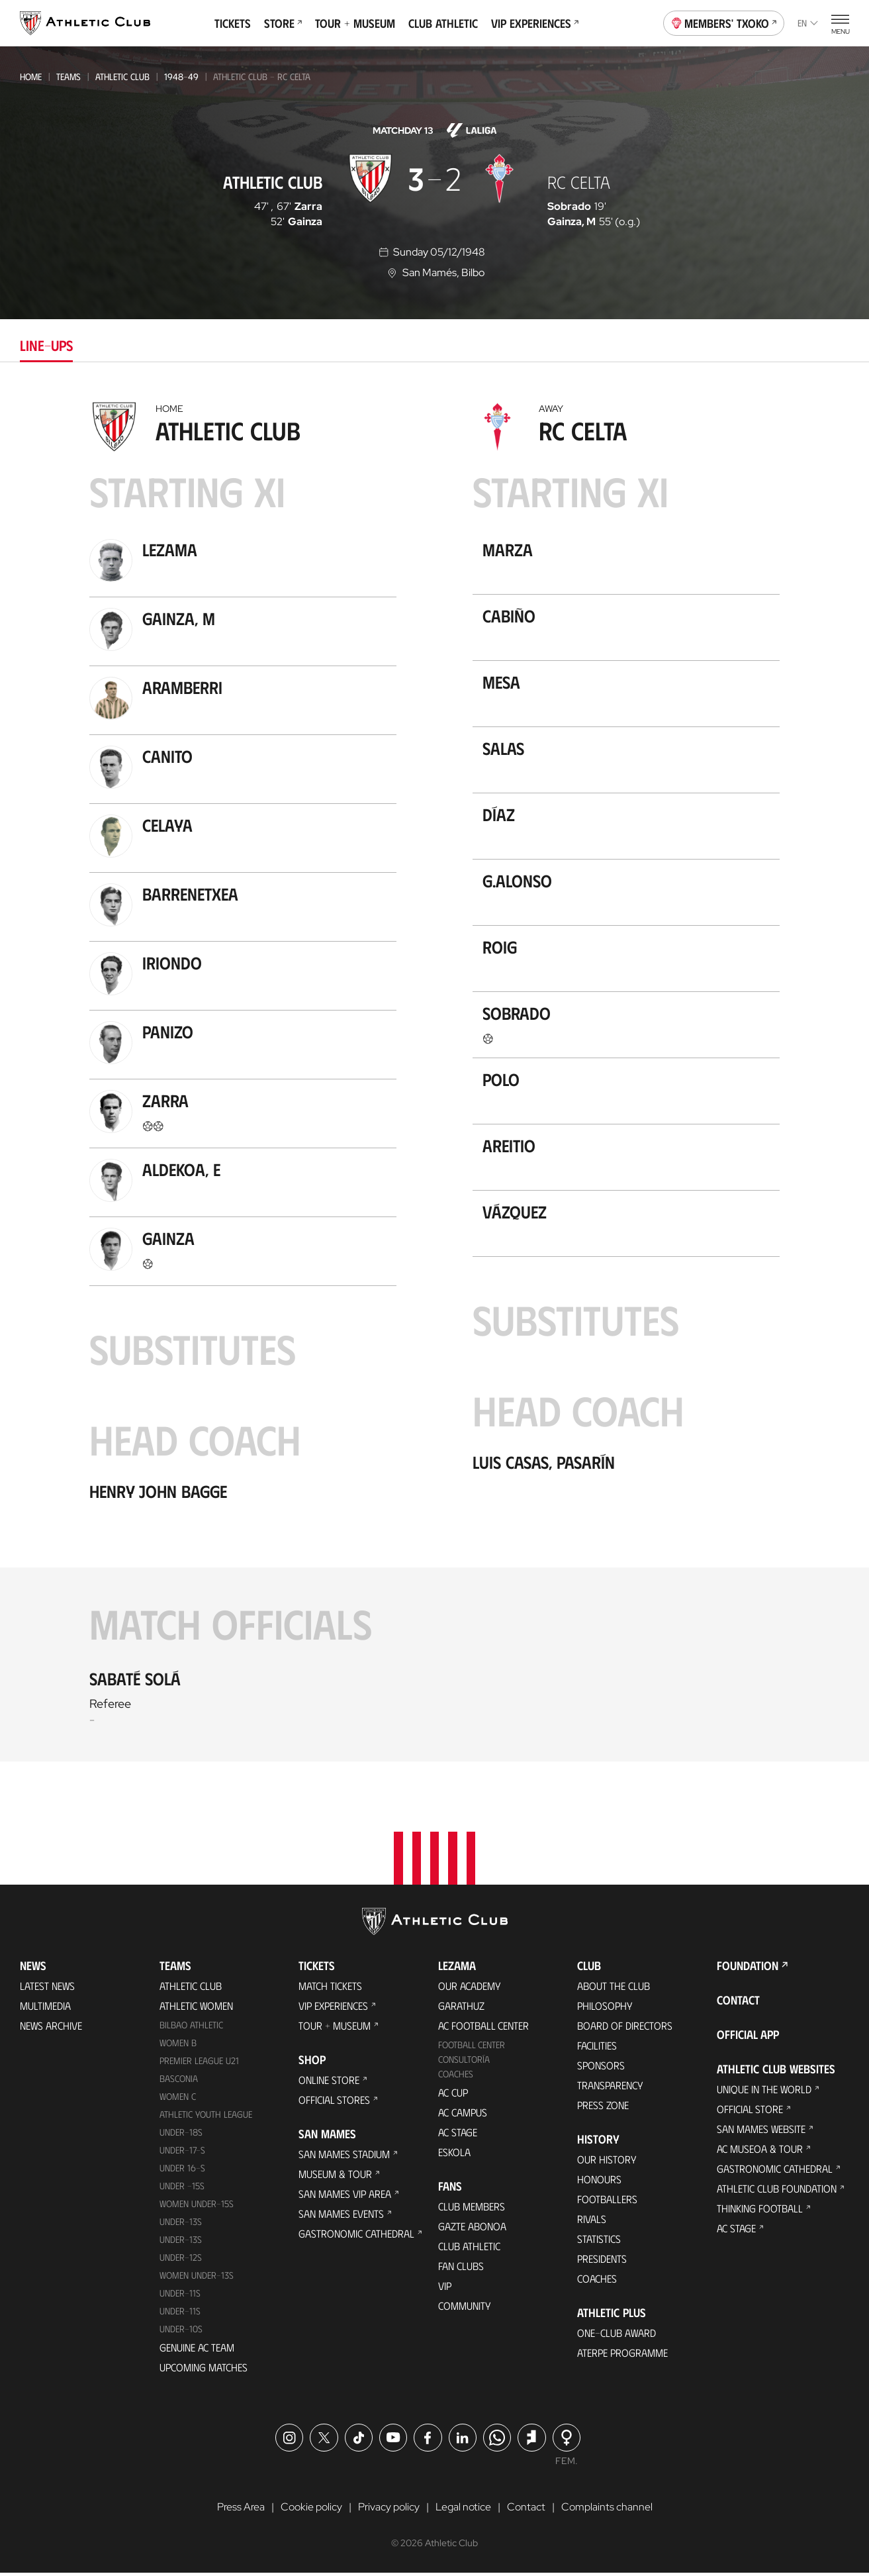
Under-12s (181, 2260)
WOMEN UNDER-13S (197, 2278)
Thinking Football (760, 2211)
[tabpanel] (434, 1078)
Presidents (602, 2261)
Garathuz (461, 2009)
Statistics (599, 2242)
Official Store (750, 2112)
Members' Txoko (724, 22)
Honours (599, 2182)
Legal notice (463, 2510)
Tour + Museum (355, 23)
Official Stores (334, 2103)
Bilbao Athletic (191, 2028)
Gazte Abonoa (472, 2229)
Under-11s (180, 2314)
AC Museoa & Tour (760, 2152)
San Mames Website (761, 2132)
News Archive (51, 2028)
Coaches (455, 2077)
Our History (607, 2162)
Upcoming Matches (204, 2369)
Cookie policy (311, 2510)
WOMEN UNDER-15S (197, 2206)
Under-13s (181, 2224)
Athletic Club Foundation (777, 2191)
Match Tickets (330, 1989)
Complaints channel (607, 2510)
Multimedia (45, 2009)
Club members (471, 2209)
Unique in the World (764, 2092)
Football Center (471, 2048)
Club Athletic (443, 23)
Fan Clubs (461, 2269)
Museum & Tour (335, 2177)
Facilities (597, 2048)
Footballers (607, 2202)
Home (31, 76)
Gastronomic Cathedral (356, 2236)
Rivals (591, 2222)
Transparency (610, 2088)
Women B (178, 2046)
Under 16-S (182, 2171)
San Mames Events (341, 2216)
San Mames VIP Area (344, 2197)
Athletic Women (196, 2009)
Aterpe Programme (622, 2356)
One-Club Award (616, 2336)
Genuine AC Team (197, 2350)
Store (283, 23)
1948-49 (181, 76)
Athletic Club (122, 76)
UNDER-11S (180, 2296)
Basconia (179, 2081)
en (808, 22)
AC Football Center (483, 2028)
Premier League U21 (199, 2063)
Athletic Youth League (206, 2117)
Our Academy (469, 1989)
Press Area (241, 2510)
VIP (444, 2289)
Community (464, 2309)
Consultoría (464, 2062)
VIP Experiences (534, 23)
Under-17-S (182, 2153)
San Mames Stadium (344, 2157)
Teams (68, 76)
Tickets (232, 23)
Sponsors (601, 2068)
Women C (178, 2099)
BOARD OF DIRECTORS (624, 2028)
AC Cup (453, 2095)
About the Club (613, 1989)
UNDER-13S (181, 2242)
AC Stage (457, 2135)
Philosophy (605, 2009)
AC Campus (462, 2115)
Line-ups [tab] (46, 345)
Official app (748, 2037)
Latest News (47, 1989)
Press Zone (603, 2108)
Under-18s (181, 2135)
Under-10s (181, 2331)
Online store (328, 2083)
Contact (738, 2003)
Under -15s (182, 2189)
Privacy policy (389, 2510)
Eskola (454, 2155)
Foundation (747, 1968)
